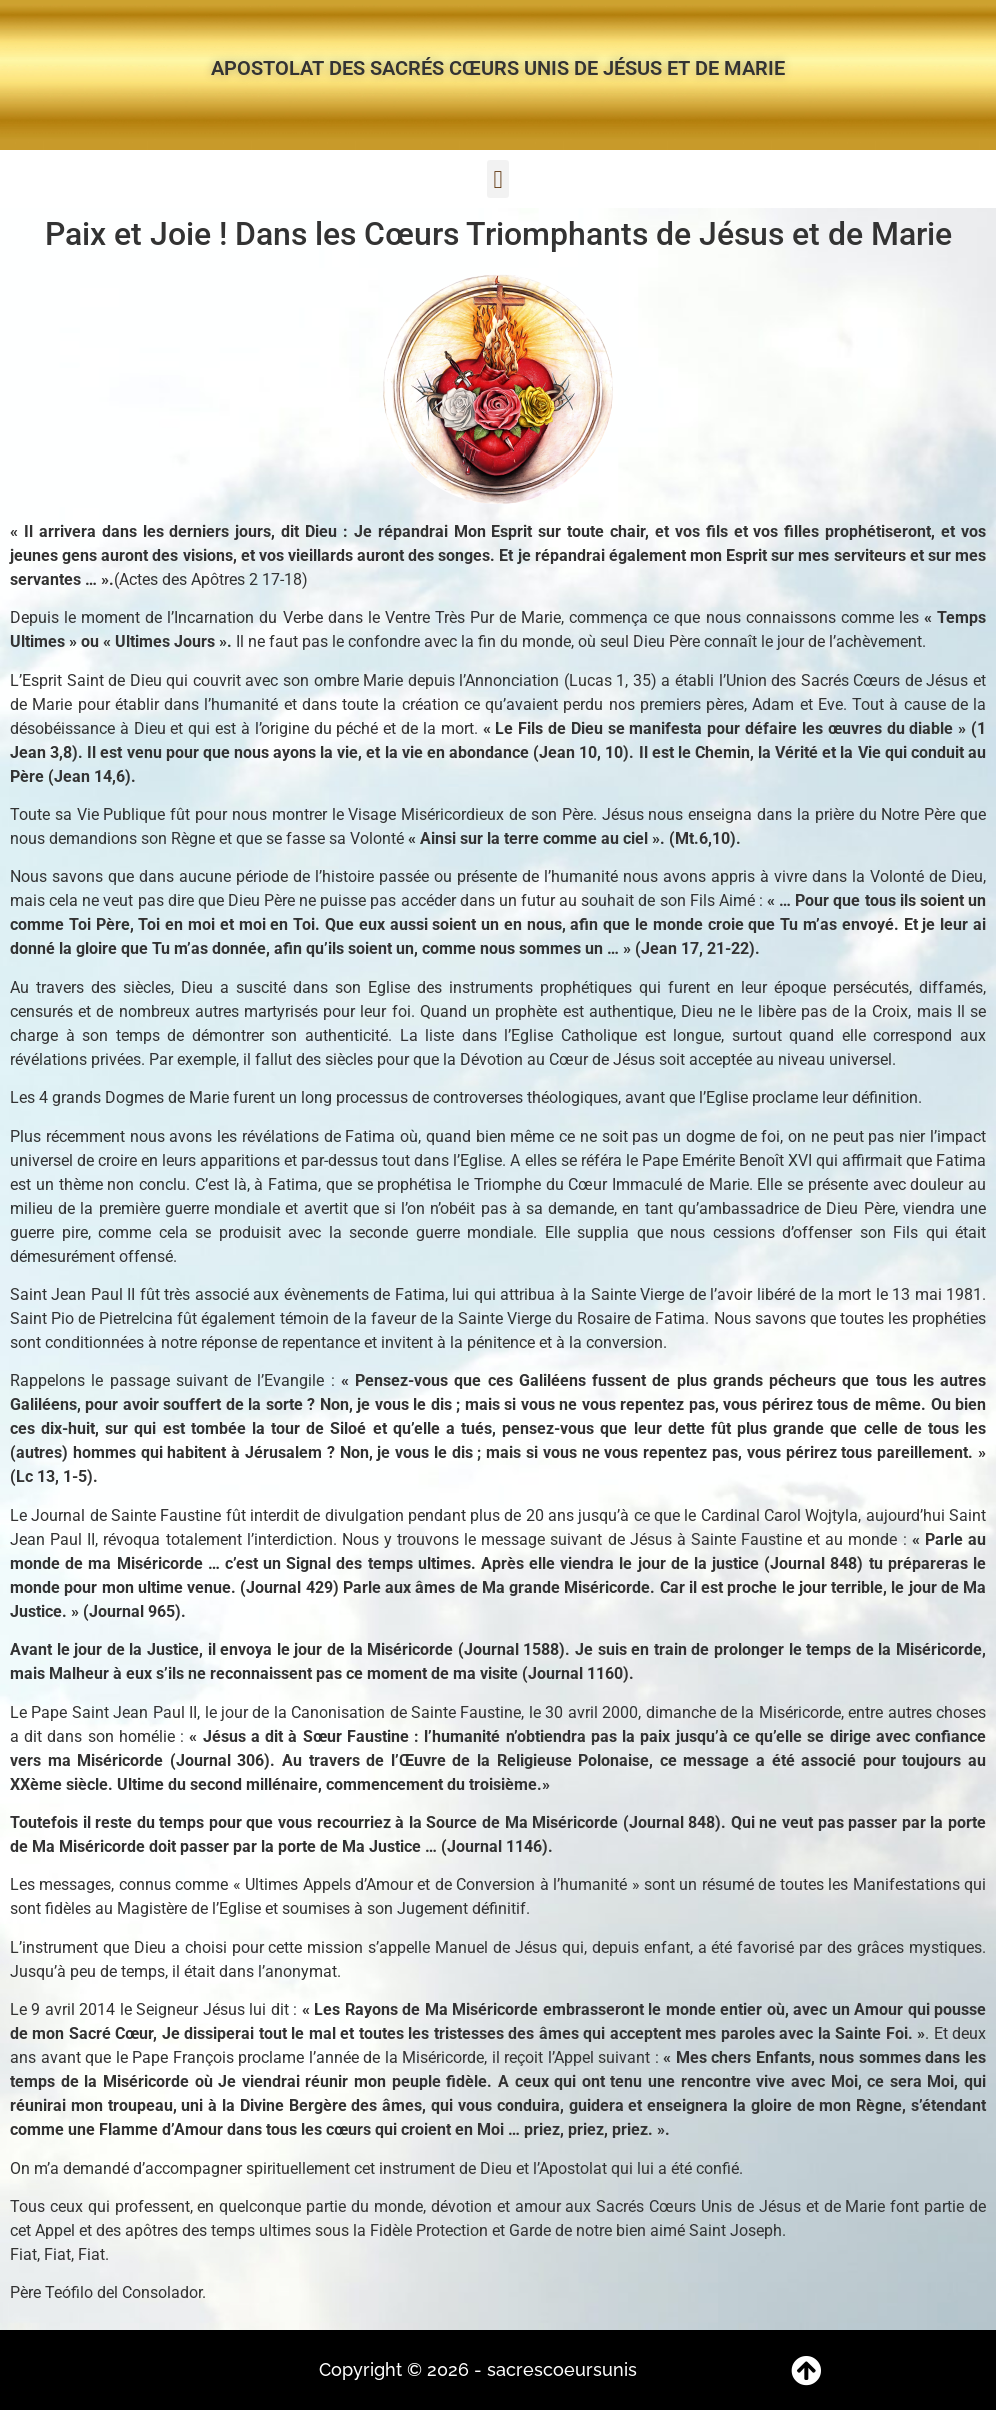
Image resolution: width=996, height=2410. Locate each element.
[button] (498, 179)
